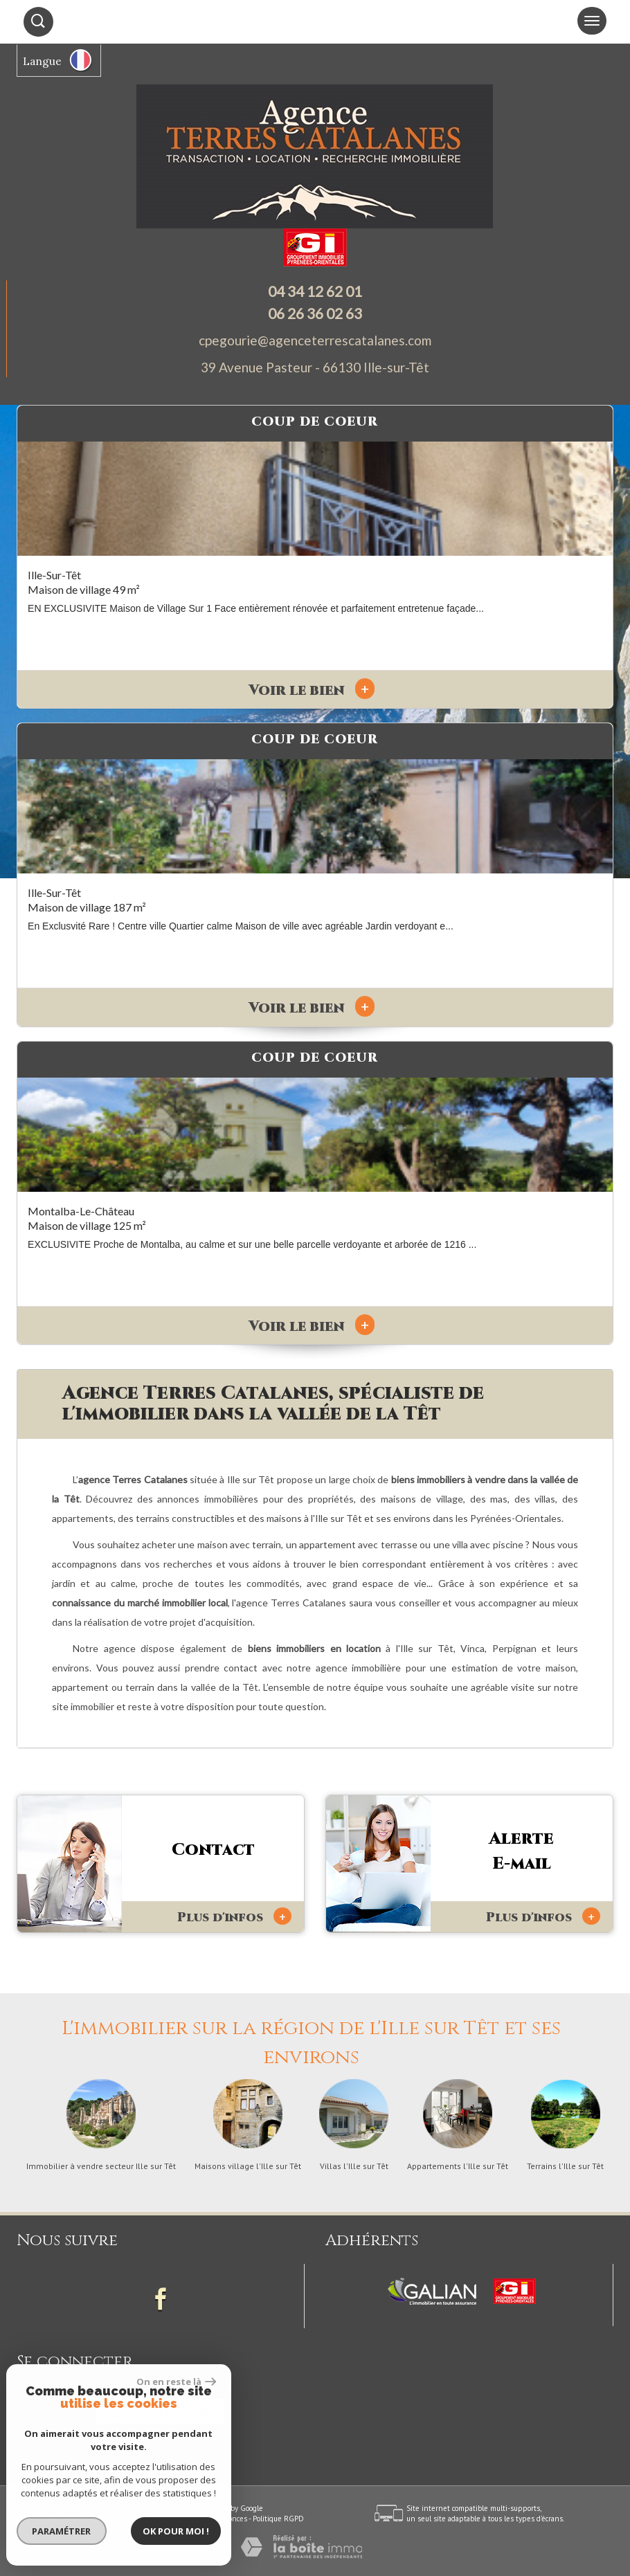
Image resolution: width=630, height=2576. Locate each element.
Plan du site (37, 2518)
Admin (161, 2518)
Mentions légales (91, 2518)
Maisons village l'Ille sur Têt (248, 2166)
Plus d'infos (234, 1916)
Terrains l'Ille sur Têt (565, 2166)
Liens (135, 2518)
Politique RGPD (278, 2518)
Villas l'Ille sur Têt (354, 2166)
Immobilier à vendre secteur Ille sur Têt (101, 2166)
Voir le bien (312, 690)
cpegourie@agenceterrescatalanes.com (315, 340)
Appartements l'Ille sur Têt (457, 2166)
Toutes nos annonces (212, 2518)
